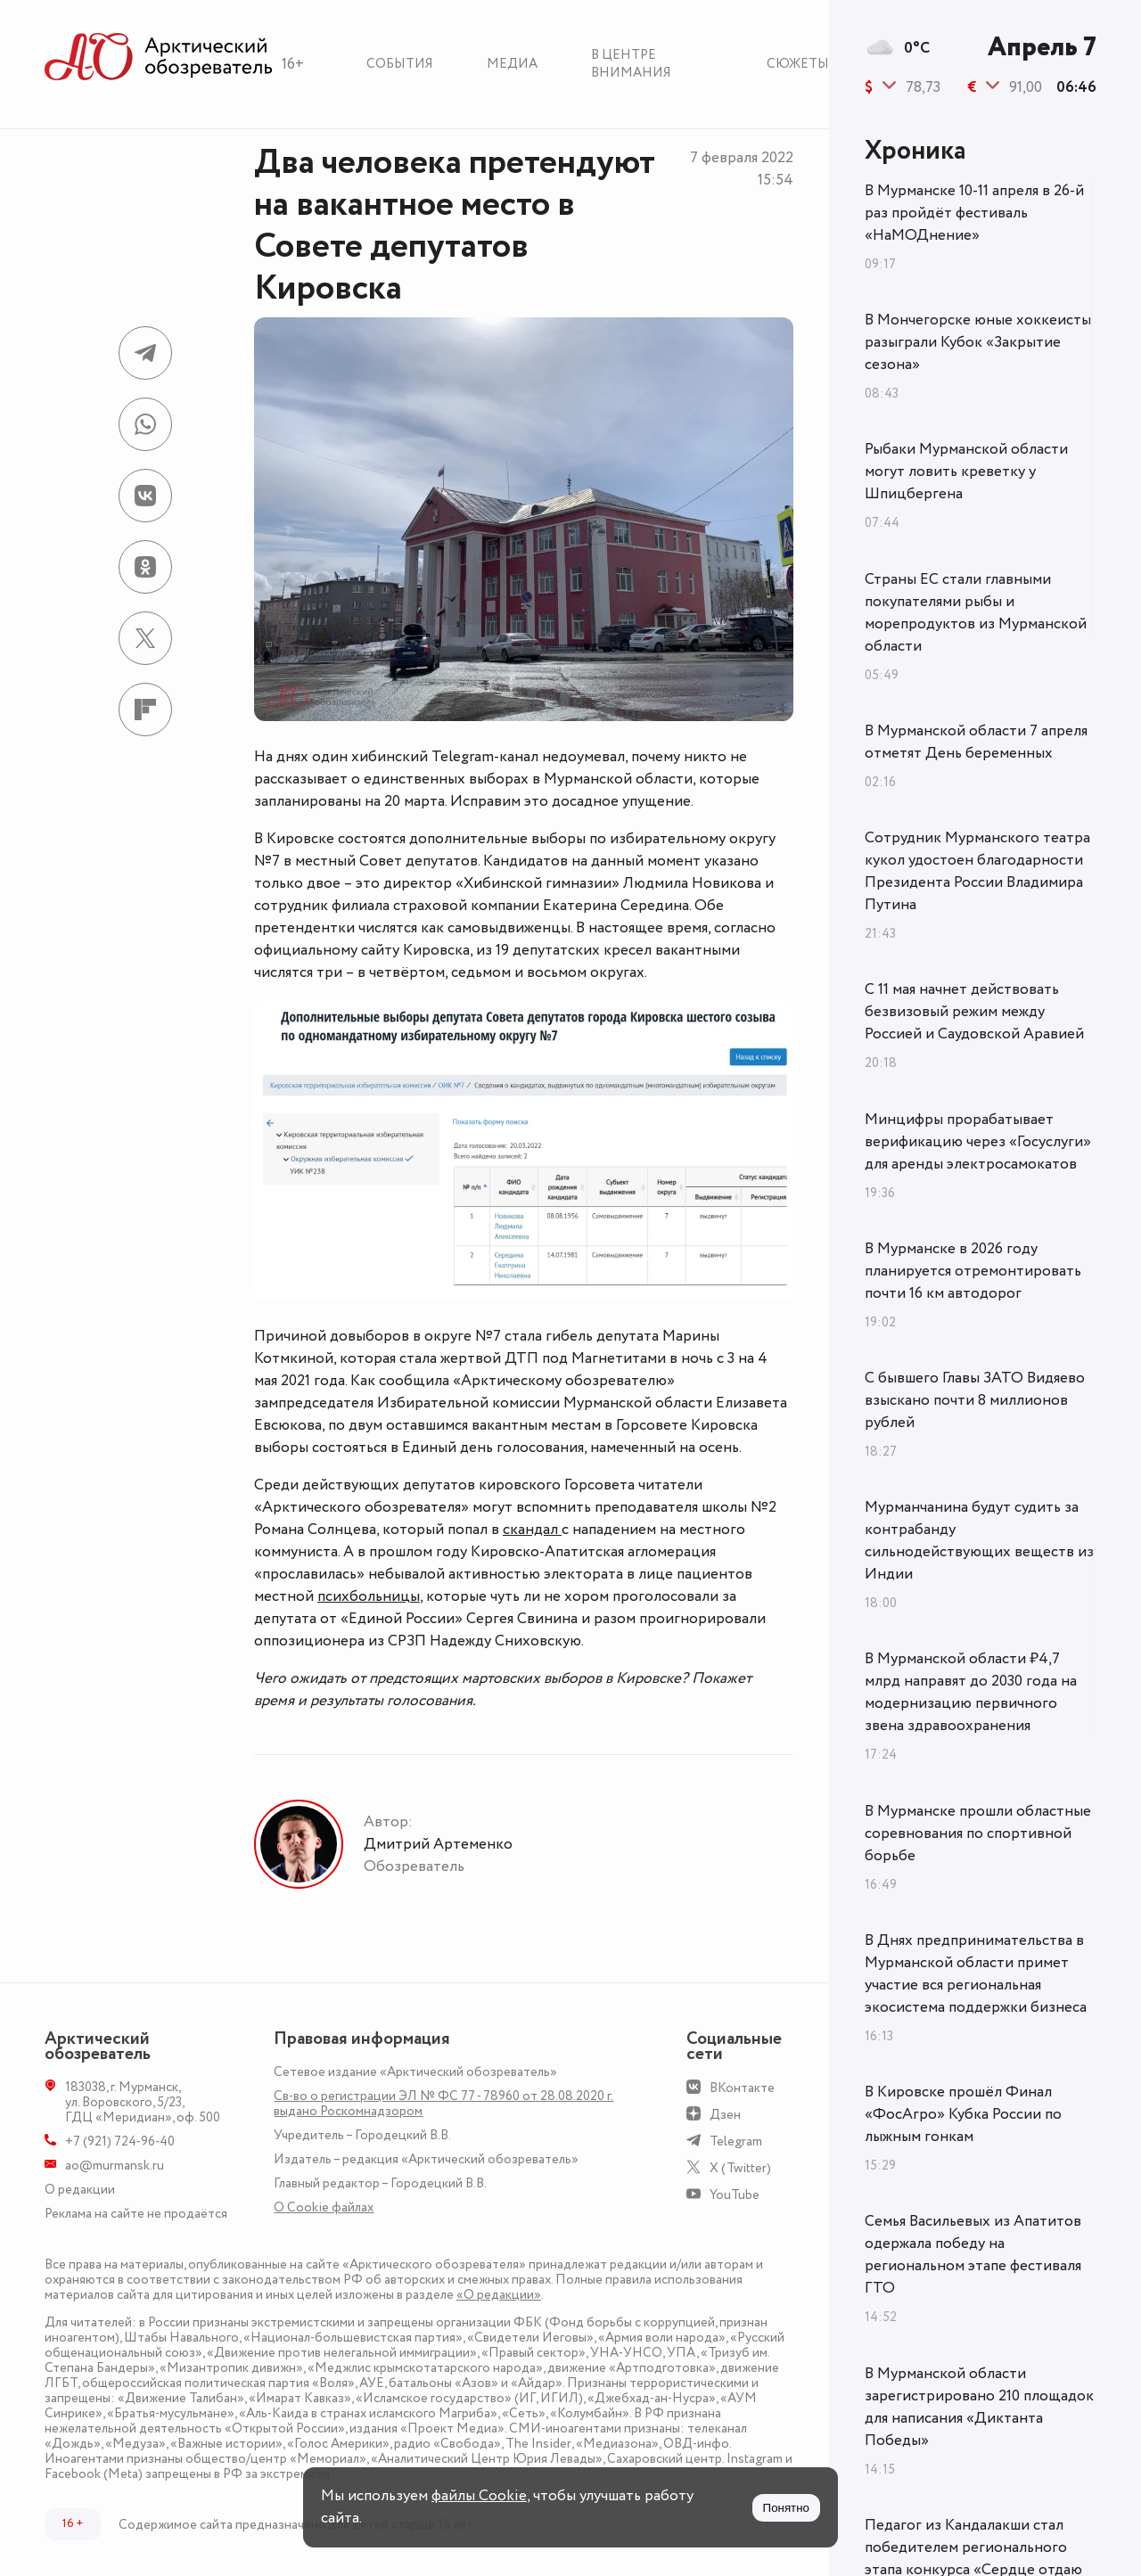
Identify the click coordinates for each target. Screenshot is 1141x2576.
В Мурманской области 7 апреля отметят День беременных (976, 742)
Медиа (512, 63)
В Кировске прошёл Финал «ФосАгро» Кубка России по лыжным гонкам (963, 2114)
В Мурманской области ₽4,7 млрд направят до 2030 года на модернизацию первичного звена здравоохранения (971, 1692)
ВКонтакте (742, 2088)
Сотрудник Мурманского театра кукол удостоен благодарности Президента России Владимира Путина (977, 871)
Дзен (725, 2114)
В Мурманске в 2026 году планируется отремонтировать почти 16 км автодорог (973, 1271)
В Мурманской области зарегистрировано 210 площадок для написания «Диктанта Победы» (979, 2407)
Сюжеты (798, 63)
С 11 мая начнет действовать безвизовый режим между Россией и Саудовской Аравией (974, 1012)
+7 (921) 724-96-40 (120, 2141)
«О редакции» (498, 2294)
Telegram (736, 2141)
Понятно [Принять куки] (786, 2507)
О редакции (80, 2189)
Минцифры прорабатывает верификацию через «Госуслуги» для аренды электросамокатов (978, 1142)
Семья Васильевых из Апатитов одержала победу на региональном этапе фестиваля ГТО (973, 2255)
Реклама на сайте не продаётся (136, 2213)
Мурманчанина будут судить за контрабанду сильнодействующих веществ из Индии (979, 1541)
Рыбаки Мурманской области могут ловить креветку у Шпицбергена (966, 472)
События (399, 63)
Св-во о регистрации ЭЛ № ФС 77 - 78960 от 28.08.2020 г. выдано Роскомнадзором (443, 2103)
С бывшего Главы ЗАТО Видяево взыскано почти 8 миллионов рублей (975, 1400)
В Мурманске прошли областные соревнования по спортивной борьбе (978, 1833)
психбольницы (368, 1596)
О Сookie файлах (323, 2207)
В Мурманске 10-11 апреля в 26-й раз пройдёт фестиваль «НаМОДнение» (974, 213)
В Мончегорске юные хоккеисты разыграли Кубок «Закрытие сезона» (978, 342)
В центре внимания (631, 63)
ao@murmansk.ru (114, 2165)
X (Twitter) (740, 2168)
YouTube (734, 2195)
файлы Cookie (479, 2495)
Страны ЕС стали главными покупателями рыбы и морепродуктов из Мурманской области (976, 613)
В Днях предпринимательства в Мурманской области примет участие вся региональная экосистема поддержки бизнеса (976, 1974)
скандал (532, 1529)
